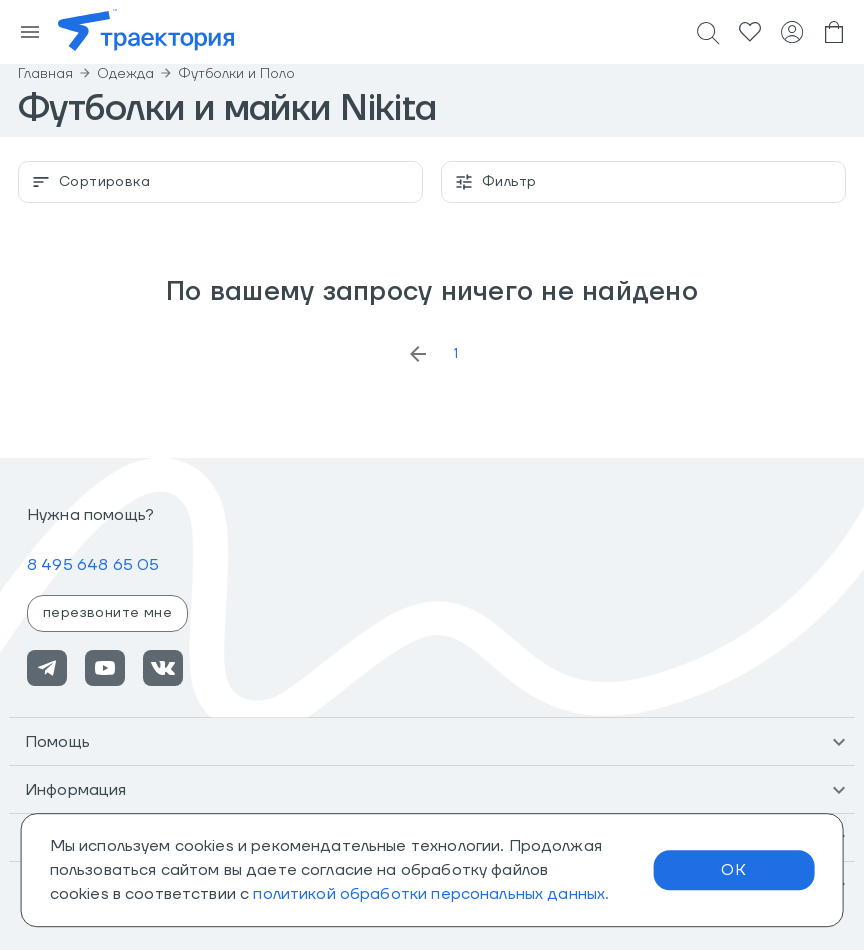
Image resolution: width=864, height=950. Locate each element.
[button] (432, 742)
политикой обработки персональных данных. (431, 894)
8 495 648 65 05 (93, 565)
